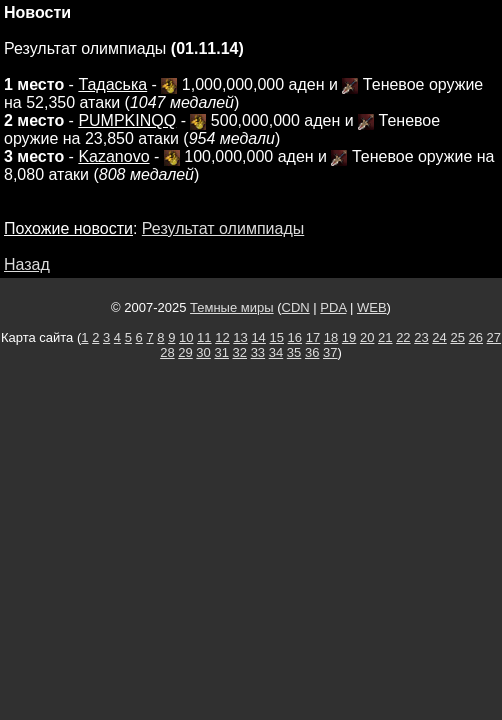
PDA (333, 307)
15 (276, 337)
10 (186, 337)
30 (203, 352)
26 (476, 337)
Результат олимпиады (223, 228)
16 (295, 337)
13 (240, 337)
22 (403, 337)
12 (222, 337)
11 (204, 337)
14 (258, 337)
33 (258, 352)
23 (421, 337)
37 (330, 352)
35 (294, 352)
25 (457, 337)
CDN (296, 307)
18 (331, 337)
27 (494, 337)
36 (312, 352)
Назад (27, 264)
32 (240, 352)
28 (167, 352)
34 (276, 352)
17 (313, 337)
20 (367, 337)
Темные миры (232, 307)
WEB (372, 307)
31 (221, 352)
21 (385, 337)
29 (185, 352)
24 (439, 337)
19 (349, 337)
